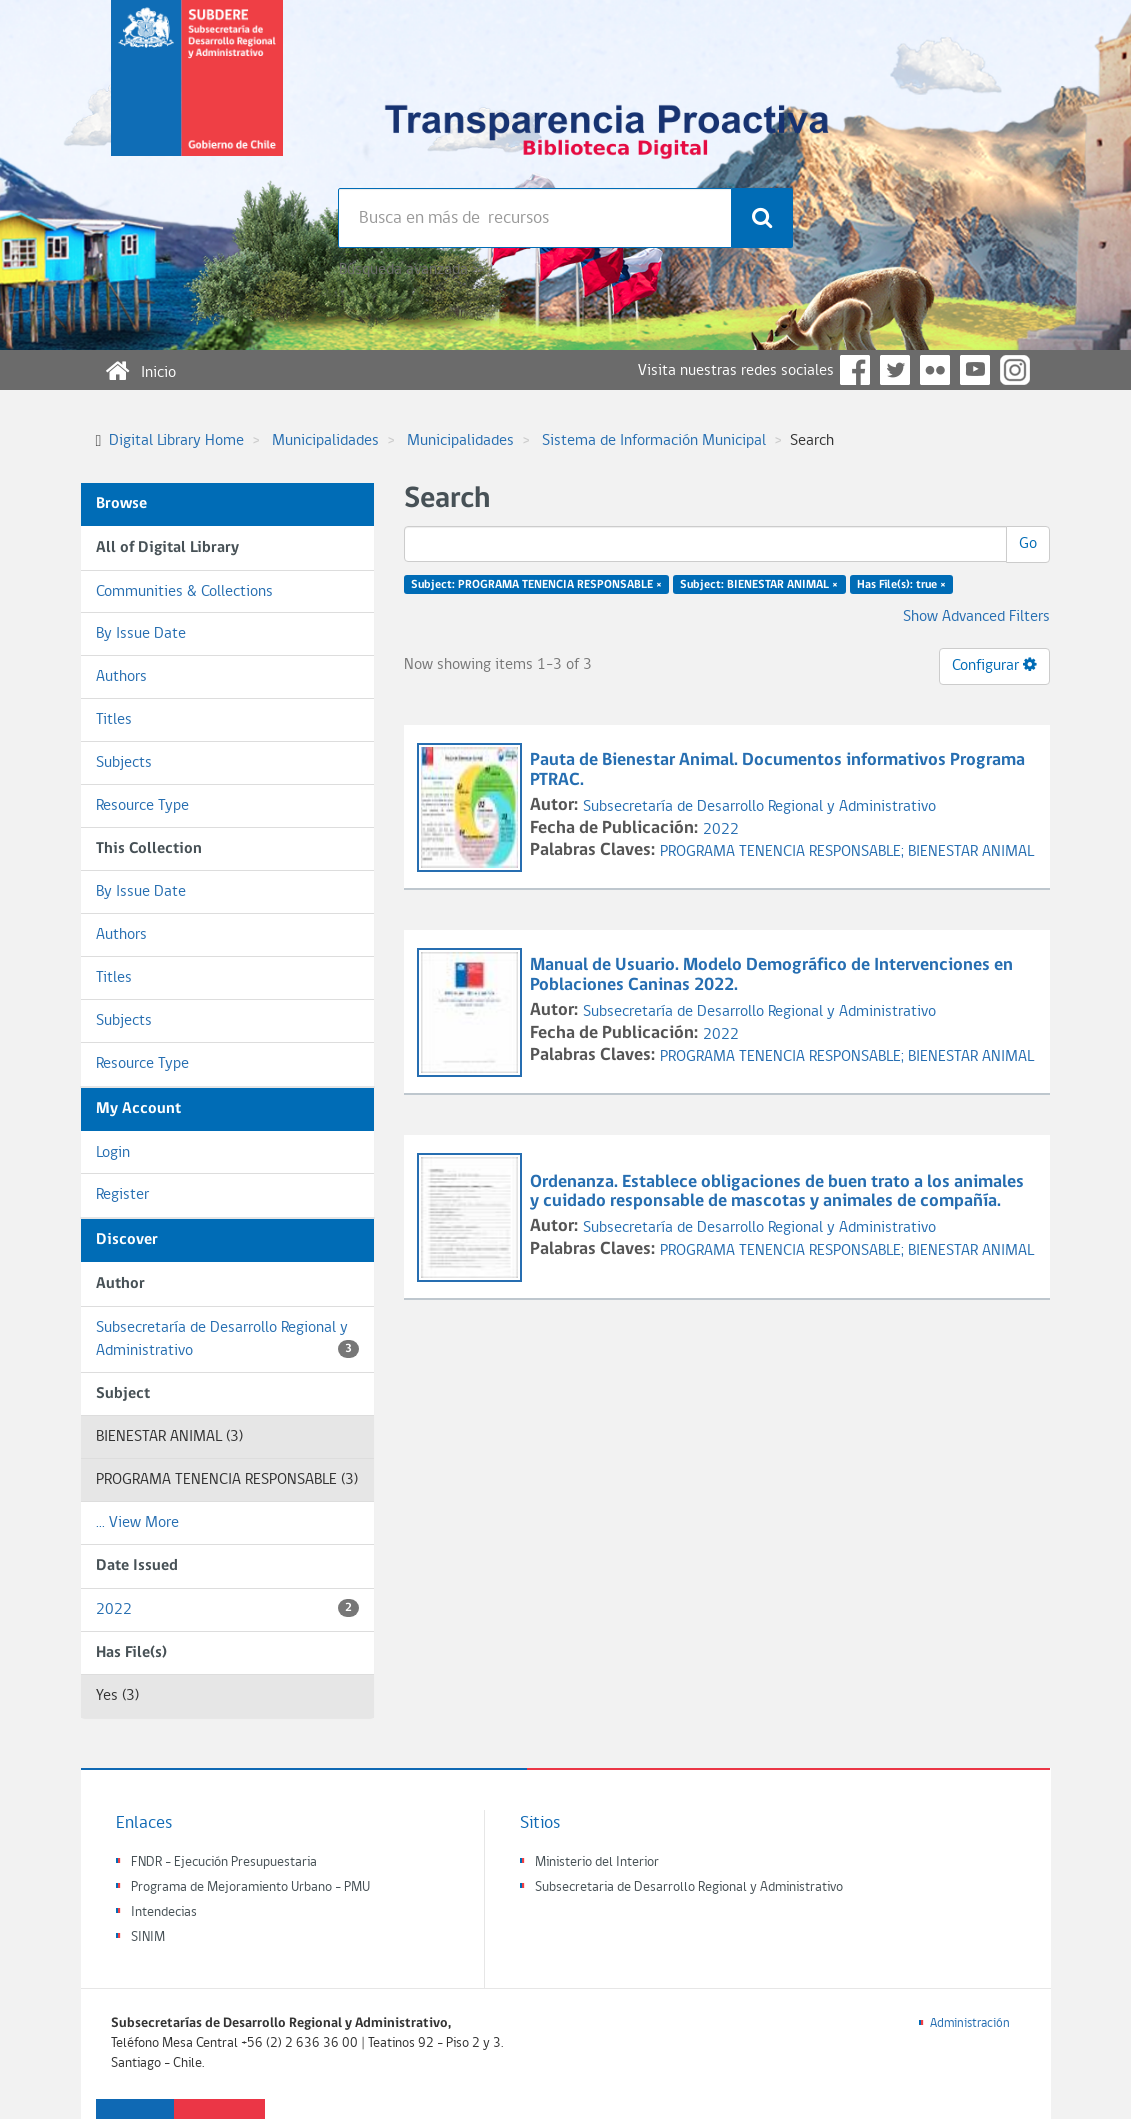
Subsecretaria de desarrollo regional (197, 94)
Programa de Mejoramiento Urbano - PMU (250, 1887)
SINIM (148, 1937)
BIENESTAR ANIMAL (971, 852)
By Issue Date (141, 634)
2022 (227, 1608)
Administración (970, 2023)
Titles (114, 720)
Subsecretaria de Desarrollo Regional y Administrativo (689, 1887)
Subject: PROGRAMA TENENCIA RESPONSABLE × (536, 585)
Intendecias (164, 1912)
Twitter (895, 370)
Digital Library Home (176, 441)
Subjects (124, 763)
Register (122, 1195)
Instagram (1015, 370)
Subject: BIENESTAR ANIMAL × (759, 585)
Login (113, 1153)
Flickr (935, 370)
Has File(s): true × (901, 585)
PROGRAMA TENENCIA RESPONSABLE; (784, 852)
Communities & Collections (184, 592)
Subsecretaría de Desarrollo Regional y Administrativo (227, 1339)
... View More (137, 1523)
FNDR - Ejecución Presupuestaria (224, 1862)
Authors (121, 677)
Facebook (855, 370)
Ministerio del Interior (597, 1862)
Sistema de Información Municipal (654, 441)
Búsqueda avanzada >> (411, 270)
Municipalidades (325, 441)
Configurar (994, 665)
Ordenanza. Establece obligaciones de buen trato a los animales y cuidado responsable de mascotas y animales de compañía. (777, 1192)
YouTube (975, 370)
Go (1028, 544)
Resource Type (142, 806)
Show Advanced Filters (976, 617)
